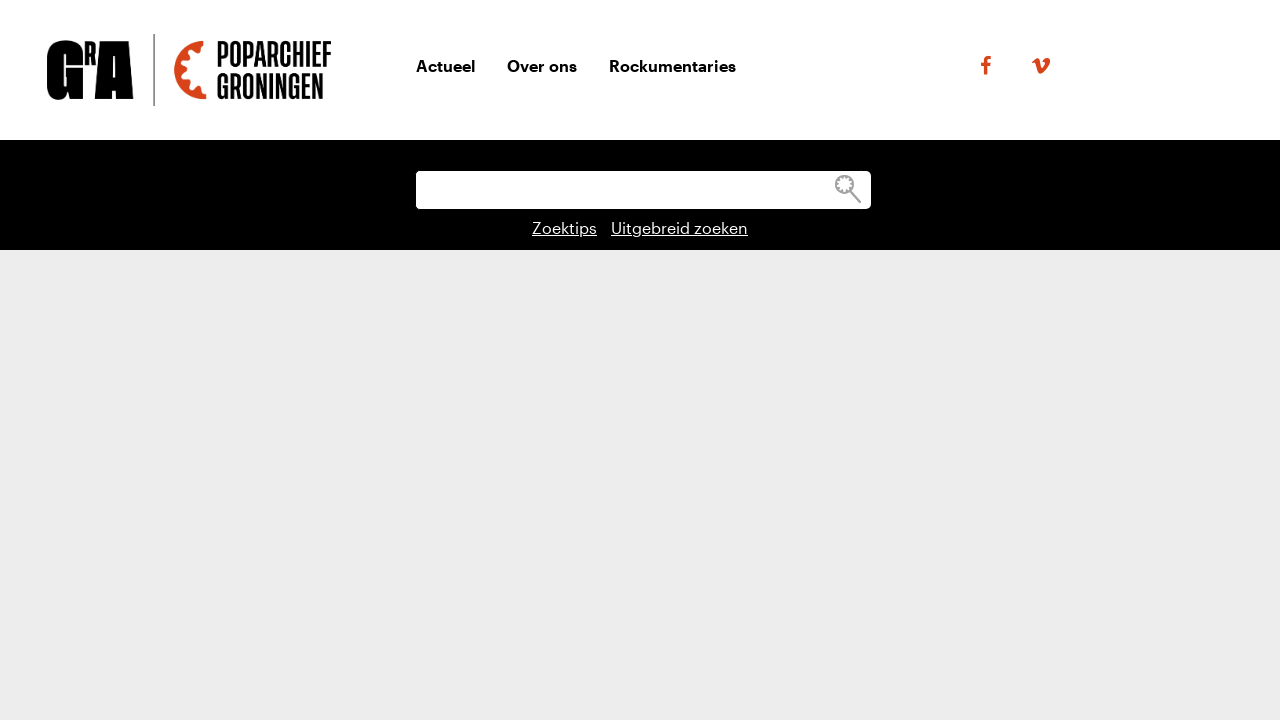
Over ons (542, 65)
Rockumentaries (672, 65)
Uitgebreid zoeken (679, 227)
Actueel (445, 65)
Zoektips (564, 227)
